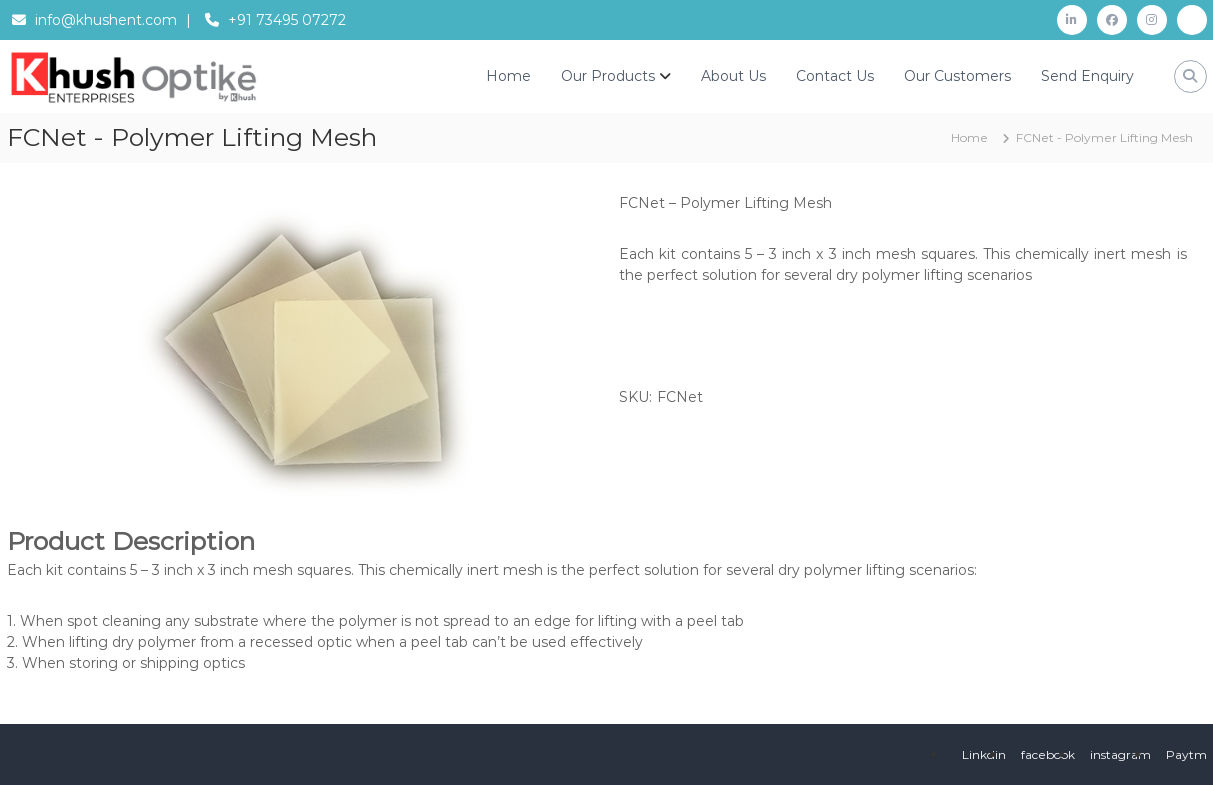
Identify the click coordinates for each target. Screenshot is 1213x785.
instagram (1120, 754)
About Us (733, 76)
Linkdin (984, 754)
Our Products (608, 76)
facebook (1048, 754)
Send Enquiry (1087, 76)
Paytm (1186, 754)
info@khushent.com (106, 20)
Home (508, 76)
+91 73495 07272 (287, 20)
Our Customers (957, 76)
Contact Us (835, 76)
